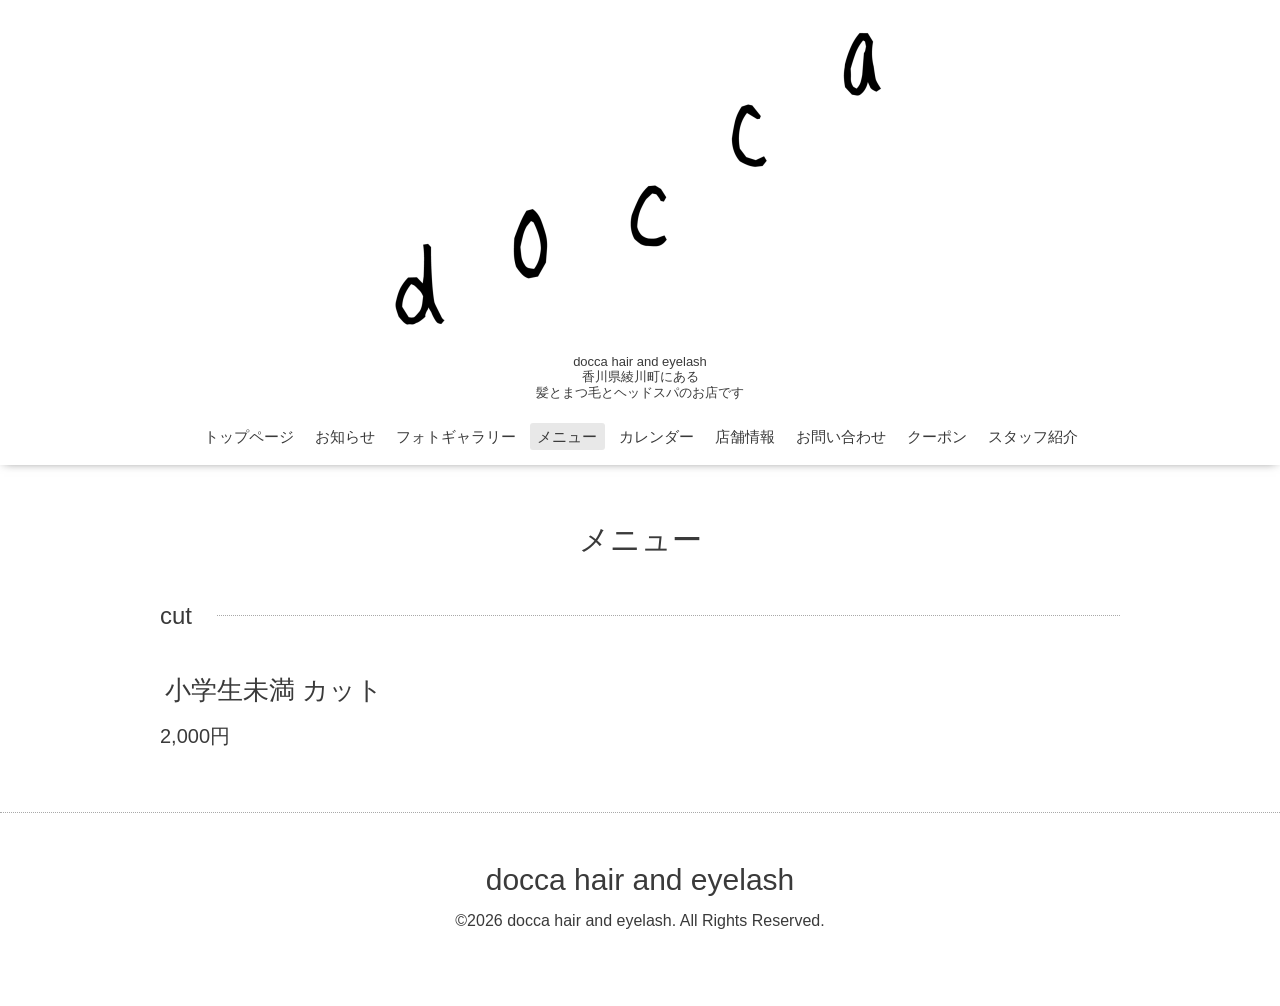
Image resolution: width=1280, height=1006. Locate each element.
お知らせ (345, 436)
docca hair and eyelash (640, 879)
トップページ (249, 436)
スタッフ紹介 (1033, 436)
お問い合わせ (841, 436)
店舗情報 (745, 436)
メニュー (567, 436)
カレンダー (656, 436)
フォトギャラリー (456, 436)
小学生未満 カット (274, 690)
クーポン (937, 436)
